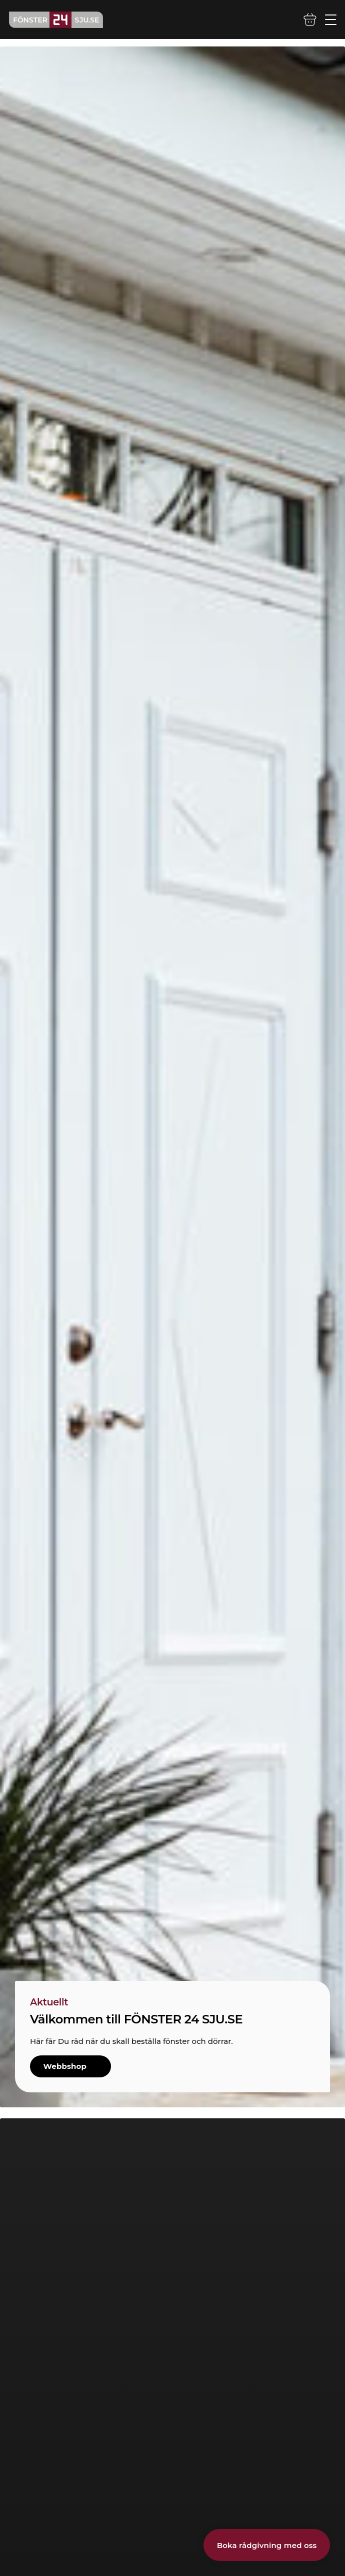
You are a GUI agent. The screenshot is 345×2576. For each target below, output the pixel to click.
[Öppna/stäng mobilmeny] (330, 19)
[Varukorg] (310, 19)
